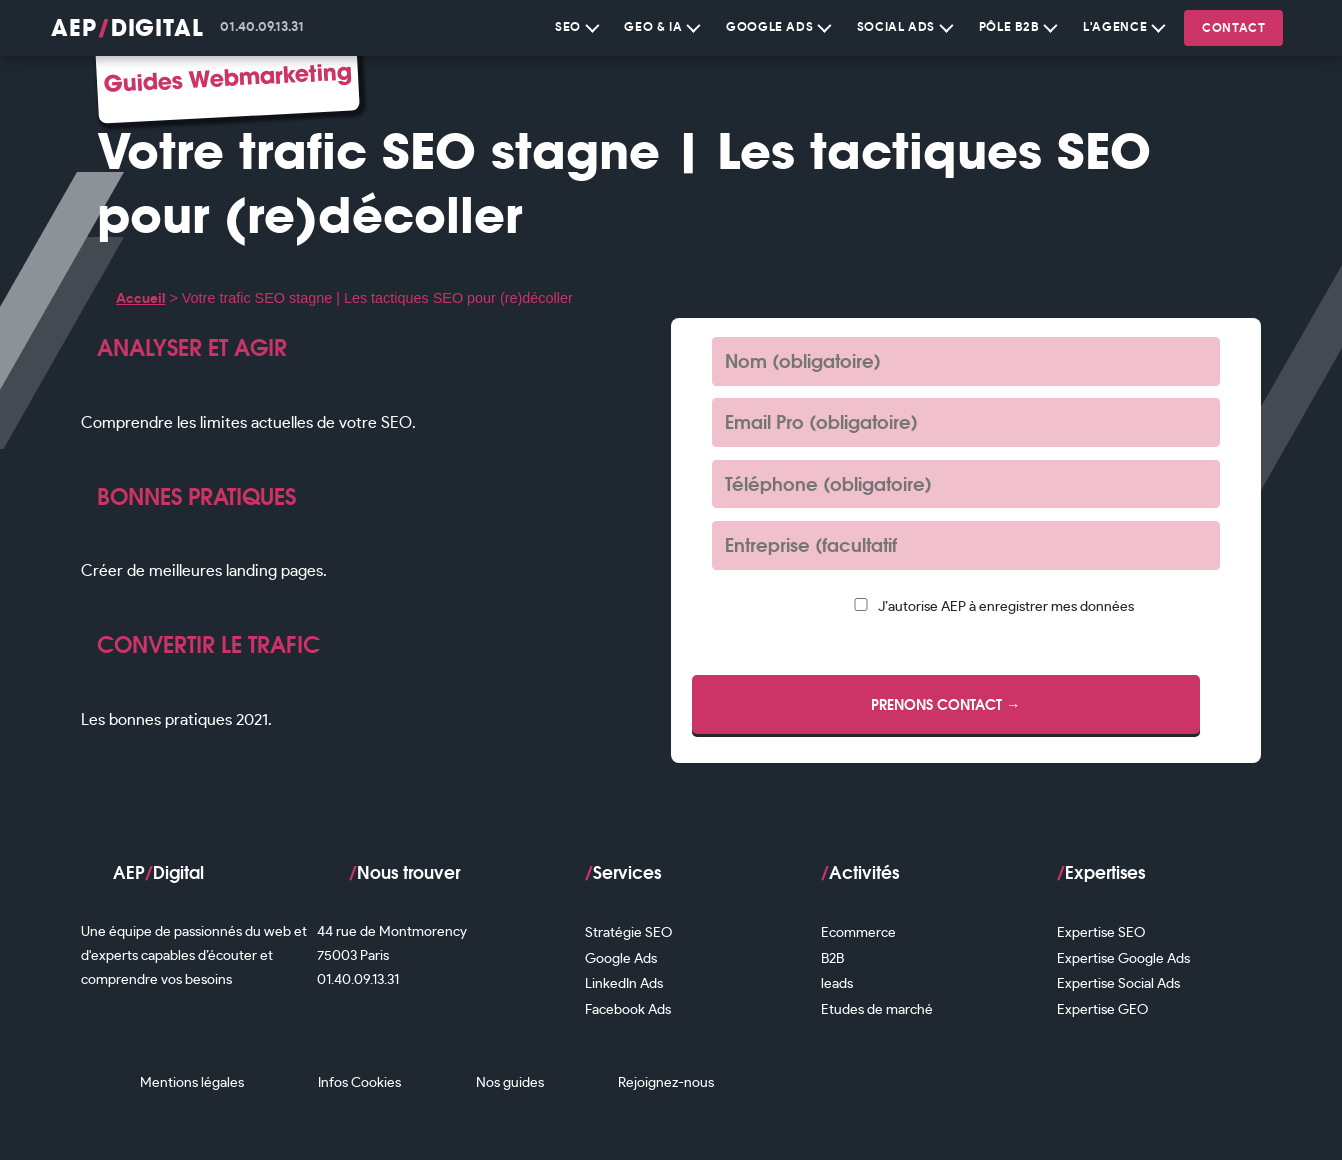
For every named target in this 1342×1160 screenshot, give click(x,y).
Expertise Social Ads (1118, 983)
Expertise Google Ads (1123, 958)
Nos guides (510, 1082)
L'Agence (1124, 25)
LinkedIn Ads (624, 983)
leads (837, 983)
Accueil (140, 298)
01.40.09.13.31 (262, 27)
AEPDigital (127, 28)
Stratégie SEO (628, 932)
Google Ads (779, 25)
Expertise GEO (1102, 1009)
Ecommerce (858, 932)
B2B (832, 958)
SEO (577, 25)
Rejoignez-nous (666, 1082)
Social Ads (905, 25)
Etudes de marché (877, 1009)
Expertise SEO (1101, 932)
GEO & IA (662, 25)
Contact (1233, 28)
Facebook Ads (628, 1009)
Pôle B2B (1018, 25)
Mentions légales (192, 1082)
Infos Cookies (359, 1082)
